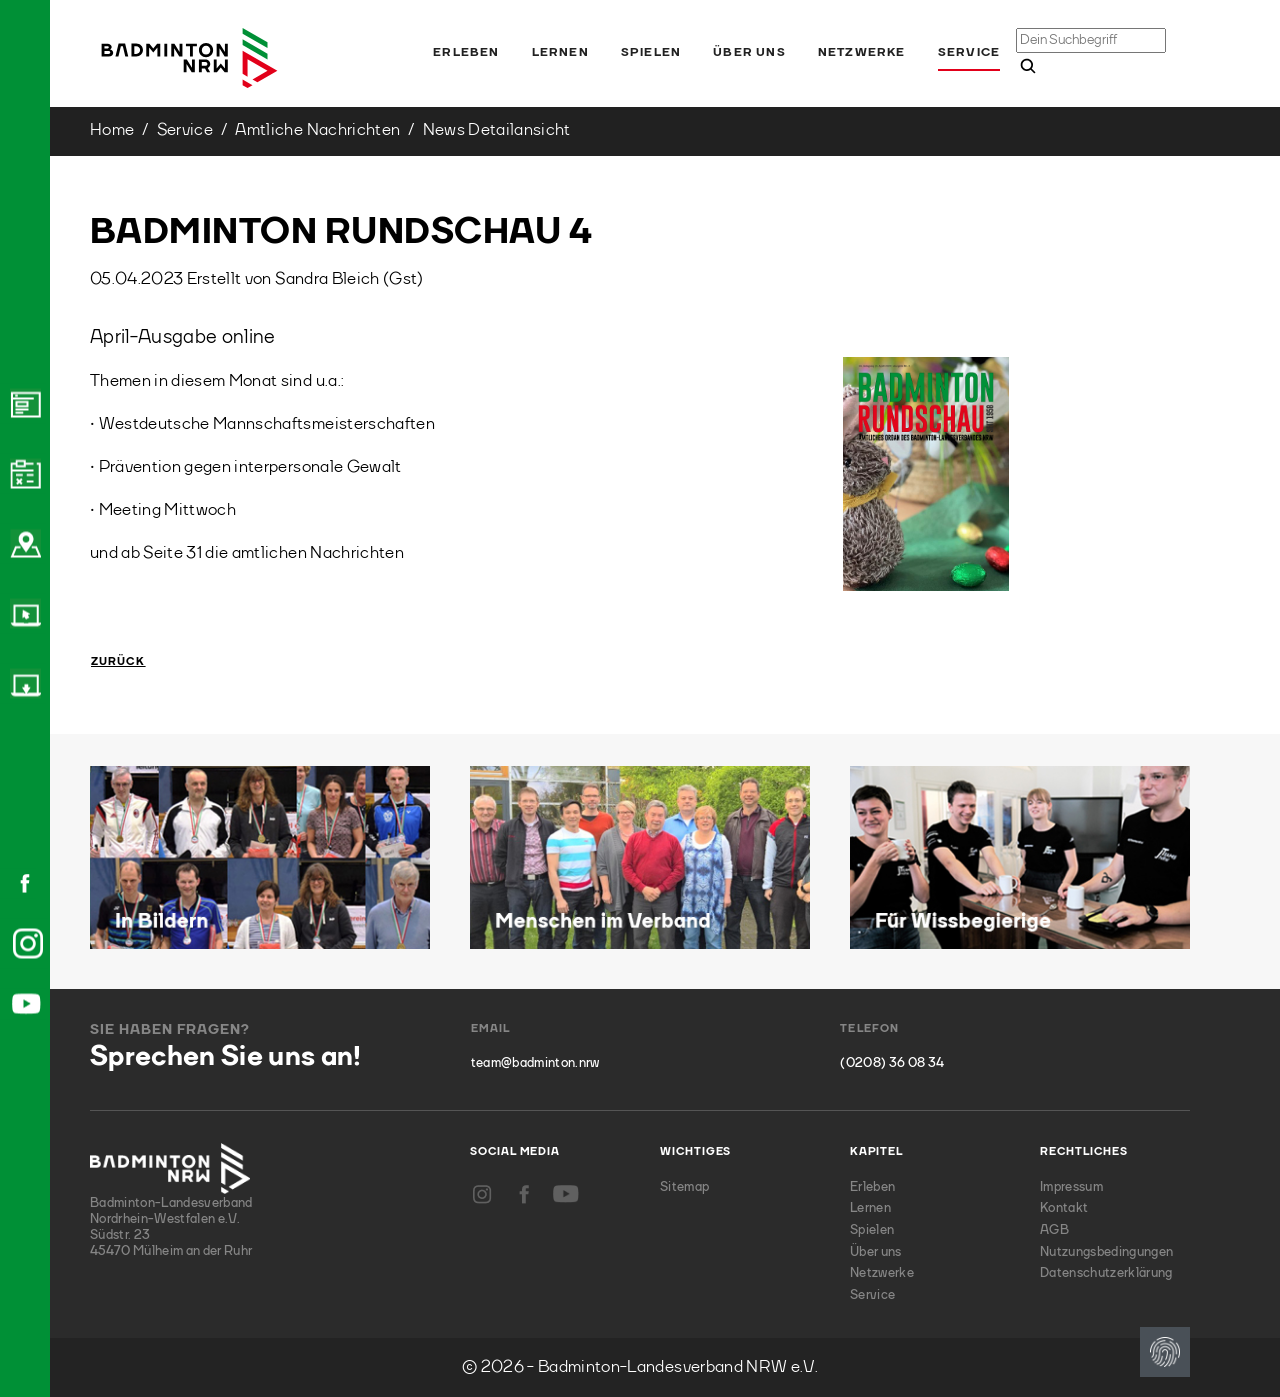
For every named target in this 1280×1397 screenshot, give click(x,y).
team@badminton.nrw (535, 1063)
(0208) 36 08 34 (892, 1063)
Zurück (118, 662)
